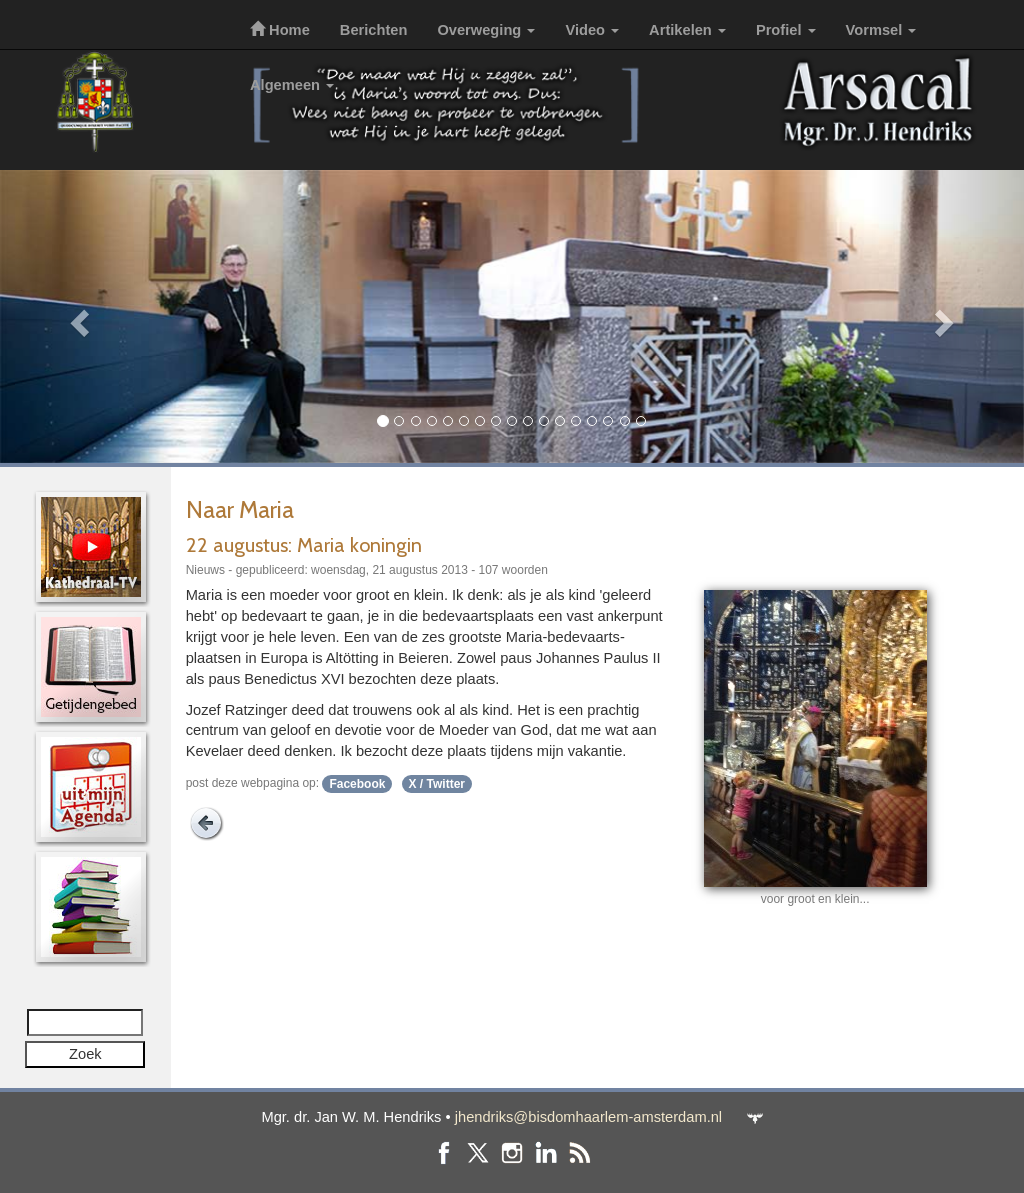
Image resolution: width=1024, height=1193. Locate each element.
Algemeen (292, 85)
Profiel (786, 30)
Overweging (486, 30)
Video (592, 30)
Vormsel (881, 30)
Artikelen (687, 30)
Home (280, 30)
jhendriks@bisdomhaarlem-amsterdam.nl (588, 1117)
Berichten (374, 30)
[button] (77, 316)
